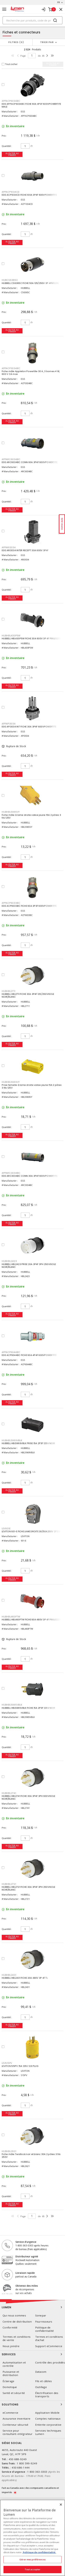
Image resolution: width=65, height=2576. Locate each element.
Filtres (16, 42)
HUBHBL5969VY (11, 1082)
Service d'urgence (25, 2241)
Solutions (32, 2404)
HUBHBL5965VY (11, 811)
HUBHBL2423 (9, 1261)
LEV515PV (7, 2063)
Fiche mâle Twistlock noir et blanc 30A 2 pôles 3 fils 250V (31, 2155)
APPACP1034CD (11, 191)
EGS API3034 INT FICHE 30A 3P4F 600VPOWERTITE (29, 726)
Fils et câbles (43, 2381)
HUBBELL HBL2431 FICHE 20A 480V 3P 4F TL (25, 1977)
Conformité (10, 2327)
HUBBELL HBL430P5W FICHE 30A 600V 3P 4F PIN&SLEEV (31, 638)
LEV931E (6, 1528)
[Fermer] (61, 2504)
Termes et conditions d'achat (49, 2338)
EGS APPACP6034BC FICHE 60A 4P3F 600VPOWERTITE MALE (31, 105)
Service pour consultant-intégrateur (18, 2432)
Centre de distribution (17, 2321)
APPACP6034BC (11, 100)
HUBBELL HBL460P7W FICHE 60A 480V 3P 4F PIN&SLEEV (31, 1619)
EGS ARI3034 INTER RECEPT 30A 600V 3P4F (25, 550)
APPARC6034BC (11, 459)
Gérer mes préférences (32, 2559)
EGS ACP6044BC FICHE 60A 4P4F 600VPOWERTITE (29, 1355)
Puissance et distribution (11, 2373)
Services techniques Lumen (48, 2432)
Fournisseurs (43, 2321)
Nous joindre (11, 2346)
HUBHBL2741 (9, 1793)
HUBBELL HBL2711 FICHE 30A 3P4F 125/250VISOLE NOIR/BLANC (28, 995)
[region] (32, 2538)
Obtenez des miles (26, 2285)
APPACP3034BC (11, 368)
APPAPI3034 (9, 723)
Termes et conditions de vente (17, 2338)
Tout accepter (33, 2569)
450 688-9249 (18, 2459)
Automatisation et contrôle (14, 2364)
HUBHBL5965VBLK (12, 1704)
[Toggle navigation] (4, 9)
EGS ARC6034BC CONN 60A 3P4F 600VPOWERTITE (29, 462)
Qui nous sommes (14, 2315)
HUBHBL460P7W (11, 1616)
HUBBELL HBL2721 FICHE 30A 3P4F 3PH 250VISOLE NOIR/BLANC (28, 1888)
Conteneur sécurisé (15, 2424)
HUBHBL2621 (9, 2151)
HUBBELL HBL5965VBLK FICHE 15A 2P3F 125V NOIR (28, 1707)
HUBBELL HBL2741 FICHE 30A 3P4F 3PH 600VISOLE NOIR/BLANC (28, 1797)
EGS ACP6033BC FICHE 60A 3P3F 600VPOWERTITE (29, 905)
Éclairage (8, 2381)
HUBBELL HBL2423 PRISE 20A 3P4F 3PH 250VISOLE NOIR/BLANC (29, 1265)
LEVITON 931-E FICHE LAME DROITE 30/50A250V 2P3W (31, 1531)
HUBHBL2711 (8, 991)
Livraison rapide (25, 2272)
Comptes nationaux (47, 2418)
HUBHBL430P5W (11, 635)
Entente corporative (48, 2424)
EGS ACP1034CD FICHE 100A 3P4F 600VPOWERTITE (29, 194)
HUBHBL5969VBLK (12, 1440)
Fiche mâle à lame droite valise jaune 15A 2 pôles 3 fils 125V (31, 816)
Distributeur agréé (26, 2256)
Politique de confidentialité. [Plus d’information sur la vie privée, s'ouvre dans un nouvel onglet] (39, 2552)
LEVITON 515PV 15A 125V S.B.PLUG (20, 2066)
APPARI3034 (9, 547)
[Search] (32, 20)
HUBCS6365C (10, 280)
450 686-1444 (20, 2467)
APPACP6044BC (11, 1352)
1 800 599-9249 (27, 2463)
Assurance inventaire (16, 2418)
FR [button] (58, 2)
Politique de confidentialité (44, 2329)
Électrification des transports (46, 2394)
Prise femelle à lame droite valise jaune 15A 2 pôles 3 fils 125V (32, 1086)
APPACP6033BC (11, 902)
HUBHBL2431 (9, 1974)
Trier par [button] (47, 42)
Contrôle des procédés (50, 2362)
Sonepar (40, 2315)
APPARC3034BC (11, 1172)
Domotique (10, 2387)
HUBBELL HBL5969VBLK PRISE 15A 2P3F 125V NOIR (28, 1443)
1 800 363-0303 (37, 2471)
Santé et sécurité (14, 2393)
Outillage (41, 2387)
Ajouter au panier (12, 154)
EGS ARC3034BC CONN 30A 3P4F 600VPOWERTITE (29, 1175)
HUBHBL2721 (9, 1884)
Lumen (32, 2307)
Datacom (40, 2371)
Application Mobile (47, 2412)
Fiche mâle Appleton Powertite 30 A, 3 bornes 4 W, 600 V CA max (31, 373)
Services (32, 2354)
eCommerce (10, 2412)
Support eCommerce (48, 2346)
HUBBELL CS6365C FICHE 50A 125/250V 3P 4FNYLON (30, 283)
